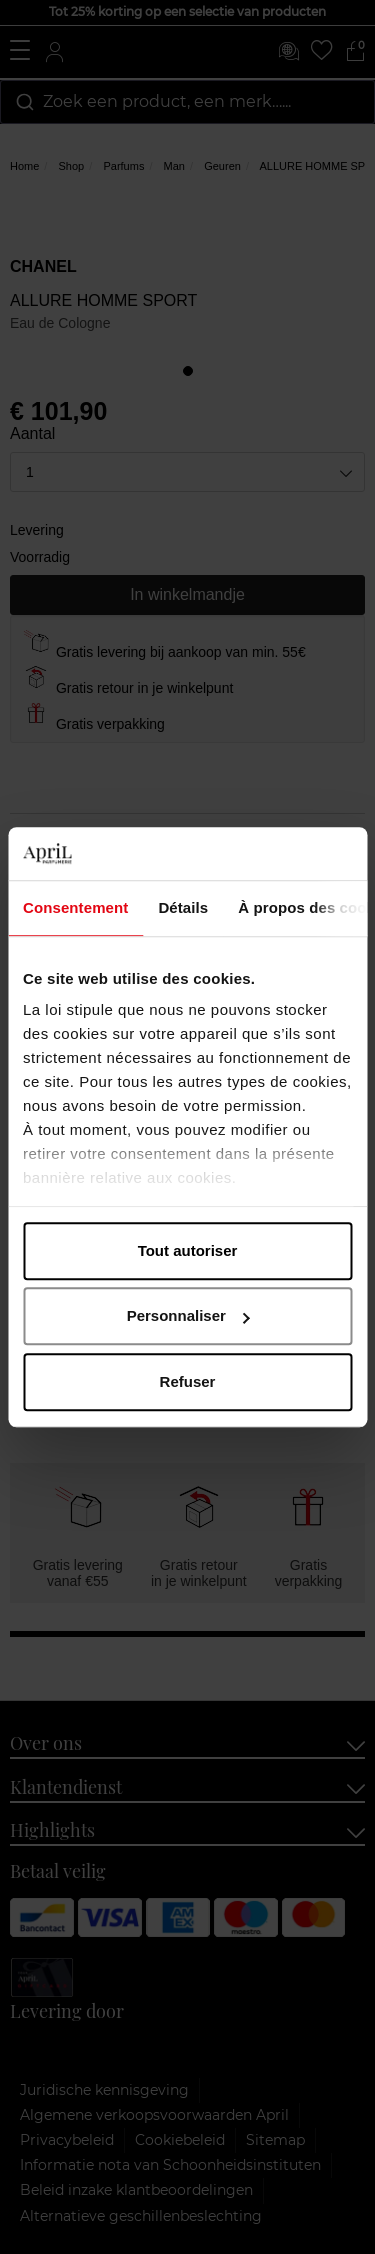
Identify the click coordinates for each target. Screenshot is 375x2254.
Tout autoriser (188, 1250)
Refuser (188, 1381)
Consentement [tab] (75, 907)
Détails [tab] (183, 907)
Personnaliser (188, 1315)
